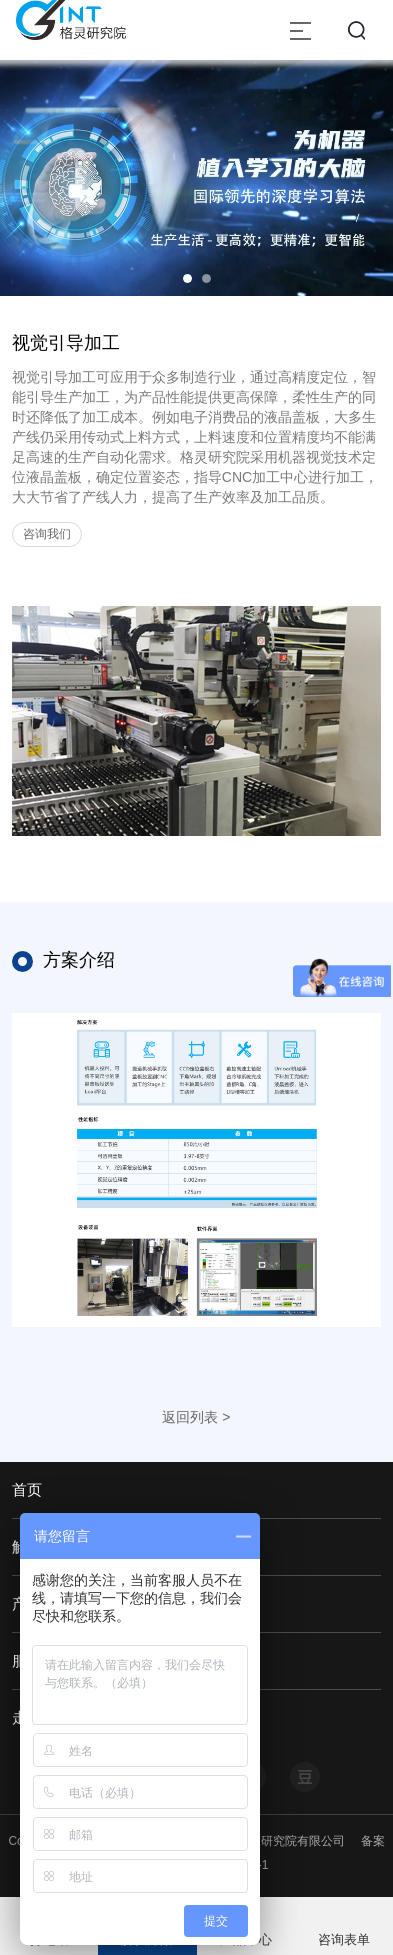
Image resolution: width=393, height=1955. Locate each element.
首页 (27, 1489)
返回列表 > (196, 1417)
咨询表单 (344, 1939)
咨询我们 (47, 534)
